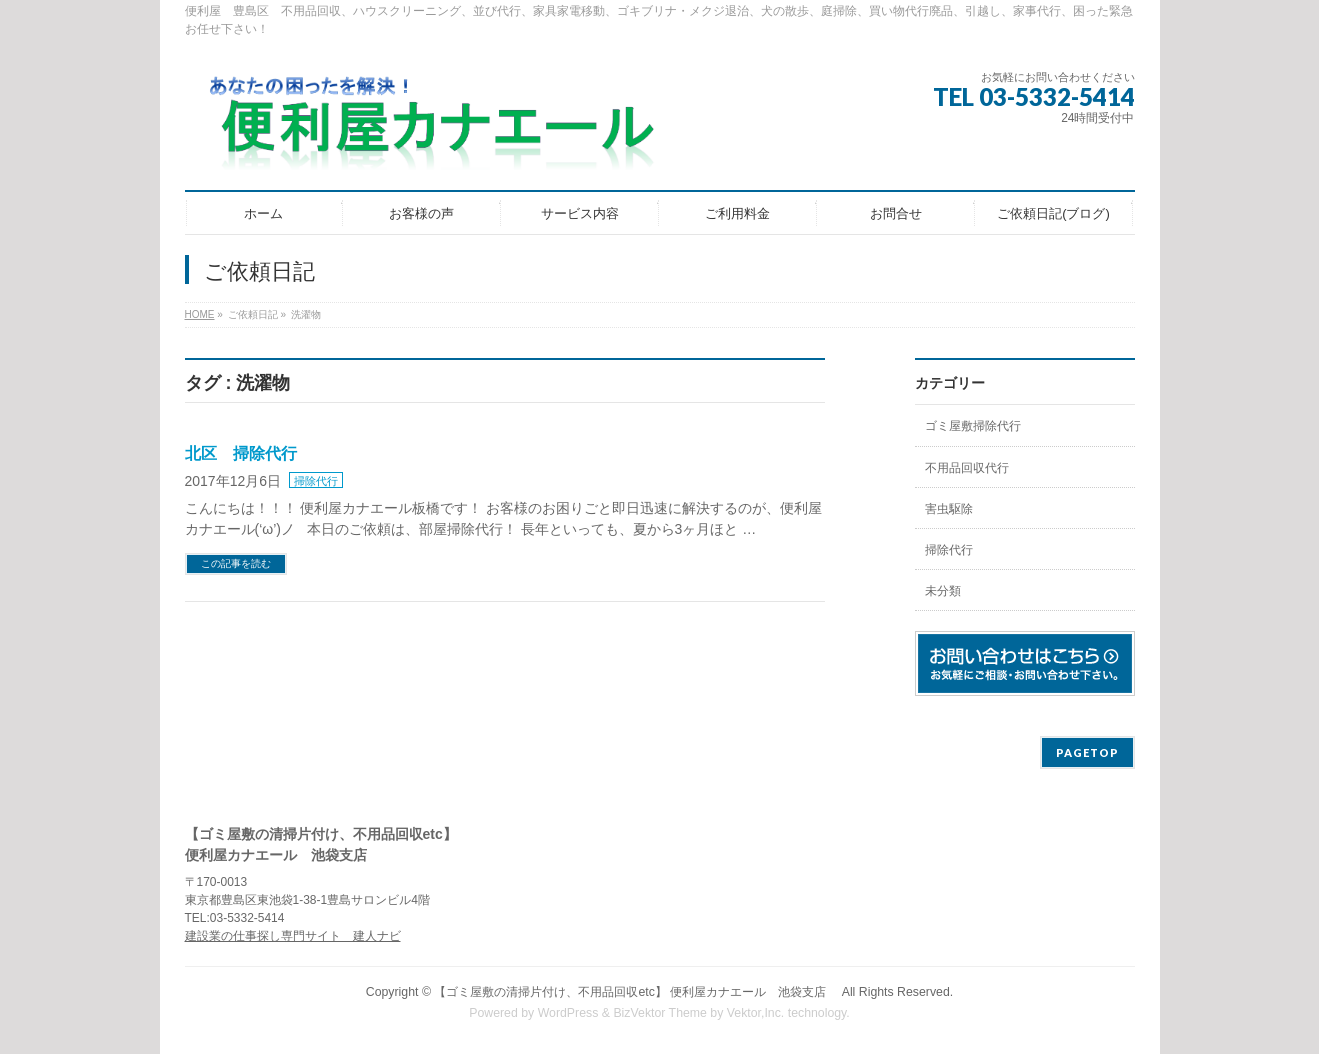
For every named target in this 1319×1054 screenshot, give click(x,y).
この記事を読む (236, 563)
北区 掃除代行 (241, 453)
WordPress (568, 1013)
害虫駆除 (949, 509)
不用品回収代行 (967, 468)
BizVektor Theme (660, 1013)
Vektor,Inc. (756, 1013)
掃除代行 (316, 481)
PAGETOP (1087, 752)
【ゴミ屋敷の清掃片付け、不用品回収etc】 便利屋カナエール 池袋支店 (636, 992)
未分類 (943, 591)
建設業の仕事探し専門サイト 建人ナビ (293, 936)
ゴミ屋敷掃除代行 (973, 426)
